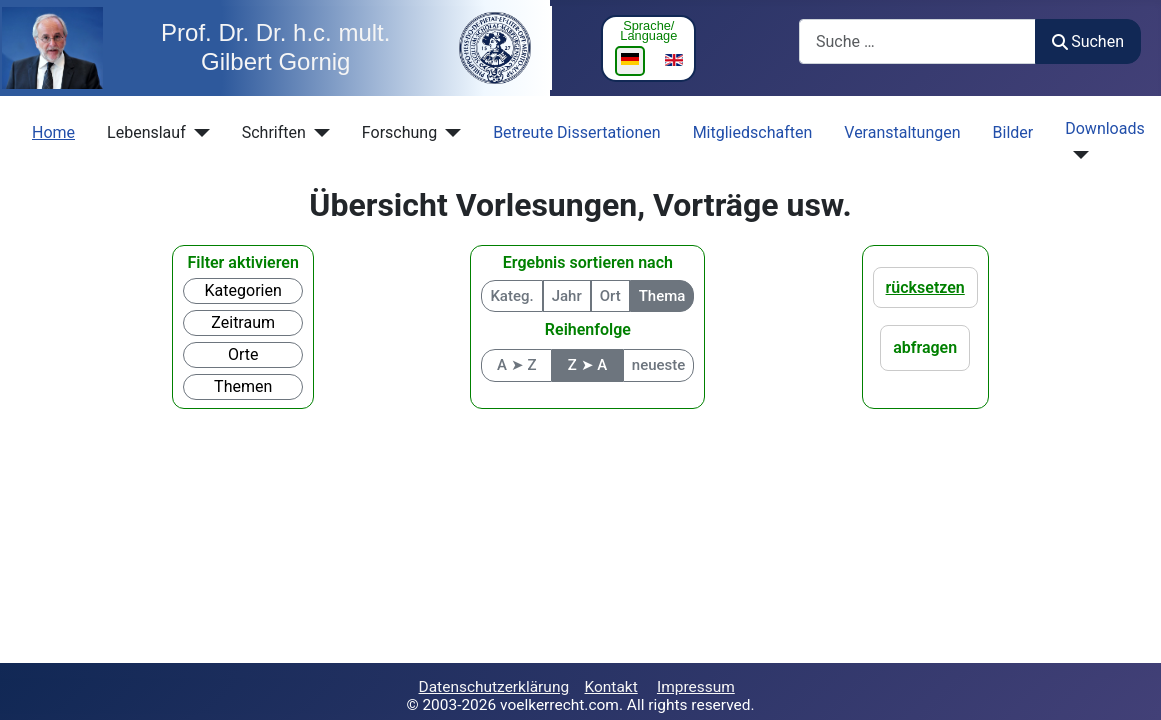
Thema (662, 296)
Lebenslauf (146, 132)
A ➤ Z (516, 365)
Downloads (1104, 128)
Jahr (567, 296)
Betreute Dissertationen (577, 132)
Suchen (1088, 41)
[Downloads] (1077, 155)
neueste (659, 365)
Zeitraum (243, 322)
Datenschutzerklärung (494, 687)
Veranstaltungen (902, 132)
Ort (610, 296)
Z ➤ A (587, 365)
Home (53, 132)
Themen (243, 386)
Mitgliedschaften (753, 132)
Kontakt (610, 687)
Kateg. (511, 296)
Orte (243, 354)
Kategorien (243, 290)
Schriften (274, 132)
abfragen (925, 347)
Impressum (696, 687)
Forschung (399, 132)
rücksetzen (925, 287)
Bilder (1013, 132)
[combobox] (917, 41)
